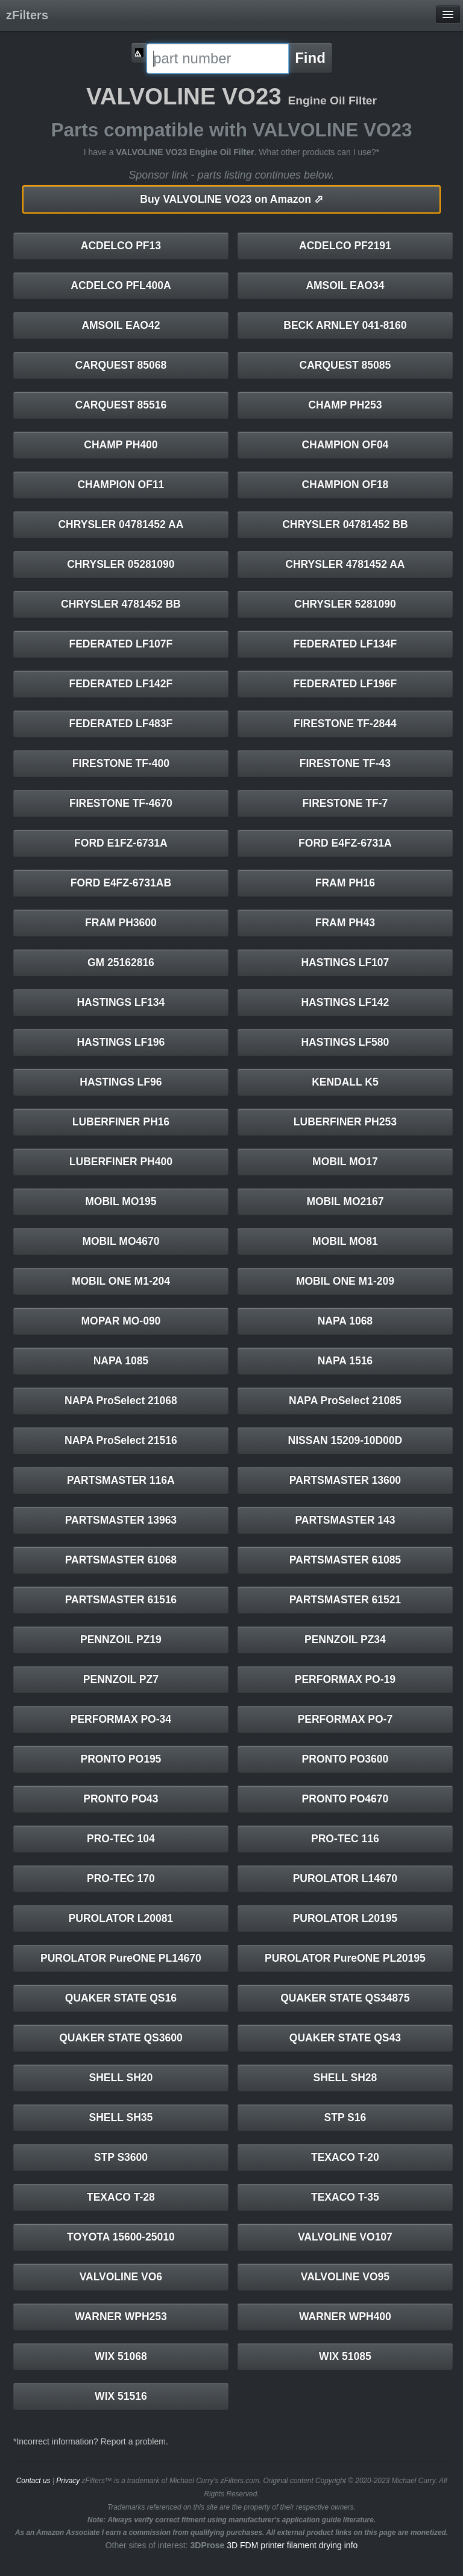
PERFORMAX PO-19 (345, 1679)
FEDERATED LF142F (121, 684)
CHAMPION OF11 (120, 485)
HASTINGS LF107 (345, 962)
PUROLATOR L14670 (345, 1878)
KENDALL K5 (345, 1082)
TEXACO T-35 (345, 2197)
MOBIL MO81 (345, 1241)
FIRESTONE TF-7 (345, 803)
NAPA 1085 (120, 1361)
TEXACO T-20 (345, 2157)
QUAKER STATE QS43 (345, 2038)
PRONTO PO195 (120, 1759)
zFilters (27, 15)
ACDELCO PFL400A (121, 285)
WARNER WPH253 (121, 2316)
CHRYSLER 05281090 (120, 564)
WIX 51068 (121, 2356)
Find (310, 57)
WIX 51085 (345, 2356)
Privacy (68, 2480)
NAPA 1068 (345, 1321)
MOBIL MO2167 (344, 1201)
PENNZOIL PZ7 (121, 1679)
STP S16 (345, 2117)
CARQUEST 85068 (121, 365)
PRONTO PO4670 (345, 1799)
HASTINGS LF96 (121, 1082)
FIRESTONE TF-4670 (120, 803)
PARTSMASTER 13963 (121, 1520)
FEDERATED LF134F (345, 644)
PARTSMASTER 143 (345, 1520)
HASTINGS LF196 (121, 1042)
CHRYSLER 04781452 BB (345, 524)
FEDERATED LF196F (345, 684)
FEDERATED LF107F (121, 644)
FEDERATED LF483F (121, 723)
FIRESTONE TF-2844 (345, 723)
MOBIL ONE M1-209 (345, 1281)
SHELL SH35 (121, 2117)
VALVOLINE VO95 (345, 2277)
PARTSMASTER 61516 (121, 1600)
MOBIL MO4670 (120, 1241)
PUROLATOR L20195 (345, 1918)
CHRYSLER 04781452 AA (120, 524)
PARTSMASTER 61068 (121, 1560)
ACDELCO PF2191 (345, 246)
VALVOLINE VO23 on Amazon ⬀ (231, 199)
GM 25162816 (120, 962)
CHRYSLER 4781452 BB (121, 604)
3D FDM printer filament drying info (292, 2545)
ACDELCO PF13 (121, 246)
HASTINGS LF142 (345, 1002)
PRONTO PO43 (120, 1799)
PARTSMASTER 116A (121, 1480)
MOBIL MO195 (120, 1201)
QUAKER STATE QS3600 (121, 2038)
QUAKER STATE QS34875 (344, 1998)
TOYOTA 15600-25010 (121, 2237)
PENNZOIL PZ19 (121, 1639)
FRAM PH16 (345, 883)
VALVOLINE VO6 (121, 2277)
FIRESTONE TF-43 (345, 763)
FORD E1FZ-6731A (121, 843)
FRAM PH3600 (121, 923)
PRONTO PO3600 (345, 1759)
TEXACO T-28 (121, 2197)
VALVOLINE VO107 (345, 2237)
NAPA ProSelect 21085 (345, 1401)
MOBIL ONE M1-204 (121, 1281)
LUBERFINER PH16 (120, 1122)
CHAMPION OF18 (344, 485)
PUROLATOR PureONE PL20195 (345, 1958)
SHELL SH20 (121, 2078)
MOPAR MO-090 (120, 1321)
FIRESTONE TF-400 (120, 763)
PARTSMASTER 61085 (345, 1560)
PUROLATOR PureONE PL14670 (120, 1958)
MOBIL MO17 (345, 1162)
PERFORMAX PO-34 (121, 1719)
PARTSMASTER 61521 (345, 1600)
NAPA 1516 (345, 1361)
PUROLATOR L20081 (121, 1918)
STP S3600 (121, 2157)
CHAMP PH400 (120, 445)
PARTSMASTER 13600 (345, 1480)
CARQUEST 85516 (121, 405)
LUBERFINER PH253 (345, 1122)
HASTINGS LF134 (121, 1002)
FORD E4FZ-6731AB (121, 883)
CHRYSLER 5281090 (345, 604)
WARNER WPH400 (345, 2316)
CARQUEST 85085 (345, 365)
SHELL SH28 (345, 2078)
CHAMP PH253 (345, 405)
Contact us (33, 2480)
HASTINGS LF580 (345, 1042)
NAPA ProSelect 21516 (121, 1440)
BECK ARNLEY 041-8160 (344, 325)
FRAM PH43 (345, 923)
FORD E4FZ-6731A (345, 843)
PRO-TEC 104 (121, 1839)
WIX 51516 (121, 2396)
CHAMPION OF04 (344, 445)
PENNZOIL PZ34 (345, 1639)
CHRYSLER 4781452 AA (345, 564)
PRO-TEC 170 (121, 1878)
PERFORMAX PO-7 (345, 1719)
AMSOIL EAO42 (120, 325)
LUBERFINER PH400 (120, 1162)
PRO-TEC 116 (345, 1839)
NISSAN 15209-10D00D (345, 1440)
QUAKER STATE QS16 (121, 1998)
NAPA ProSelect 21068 (121, 1401)
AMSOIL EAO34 (345, 285)
